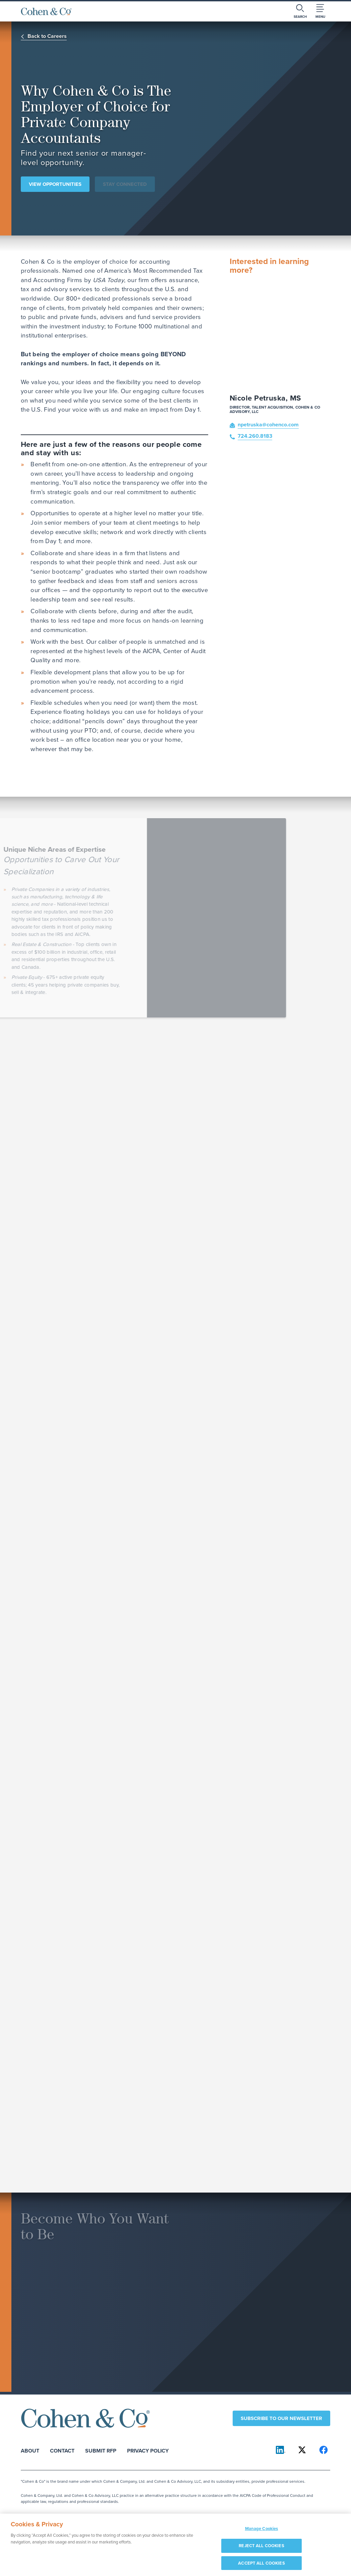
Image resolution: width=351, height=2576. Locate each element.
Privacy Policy (148, 2450)
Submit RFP (100, 2450)
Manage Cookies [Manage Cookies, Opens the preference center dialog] (261, 2532)
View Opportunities (55, 184)
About (30, 2450)
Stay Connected (125, 184)
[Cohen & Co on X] (302, 2450)
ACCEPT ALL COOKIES (261, 2566)
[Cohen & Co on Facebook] (323, 2450)
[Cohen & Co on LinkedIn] (280, 2450)
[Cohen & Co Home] (46, 11)
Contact (62, 2450)
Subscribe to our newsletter (281, 2418)
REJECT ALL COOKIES (261, 2548)
